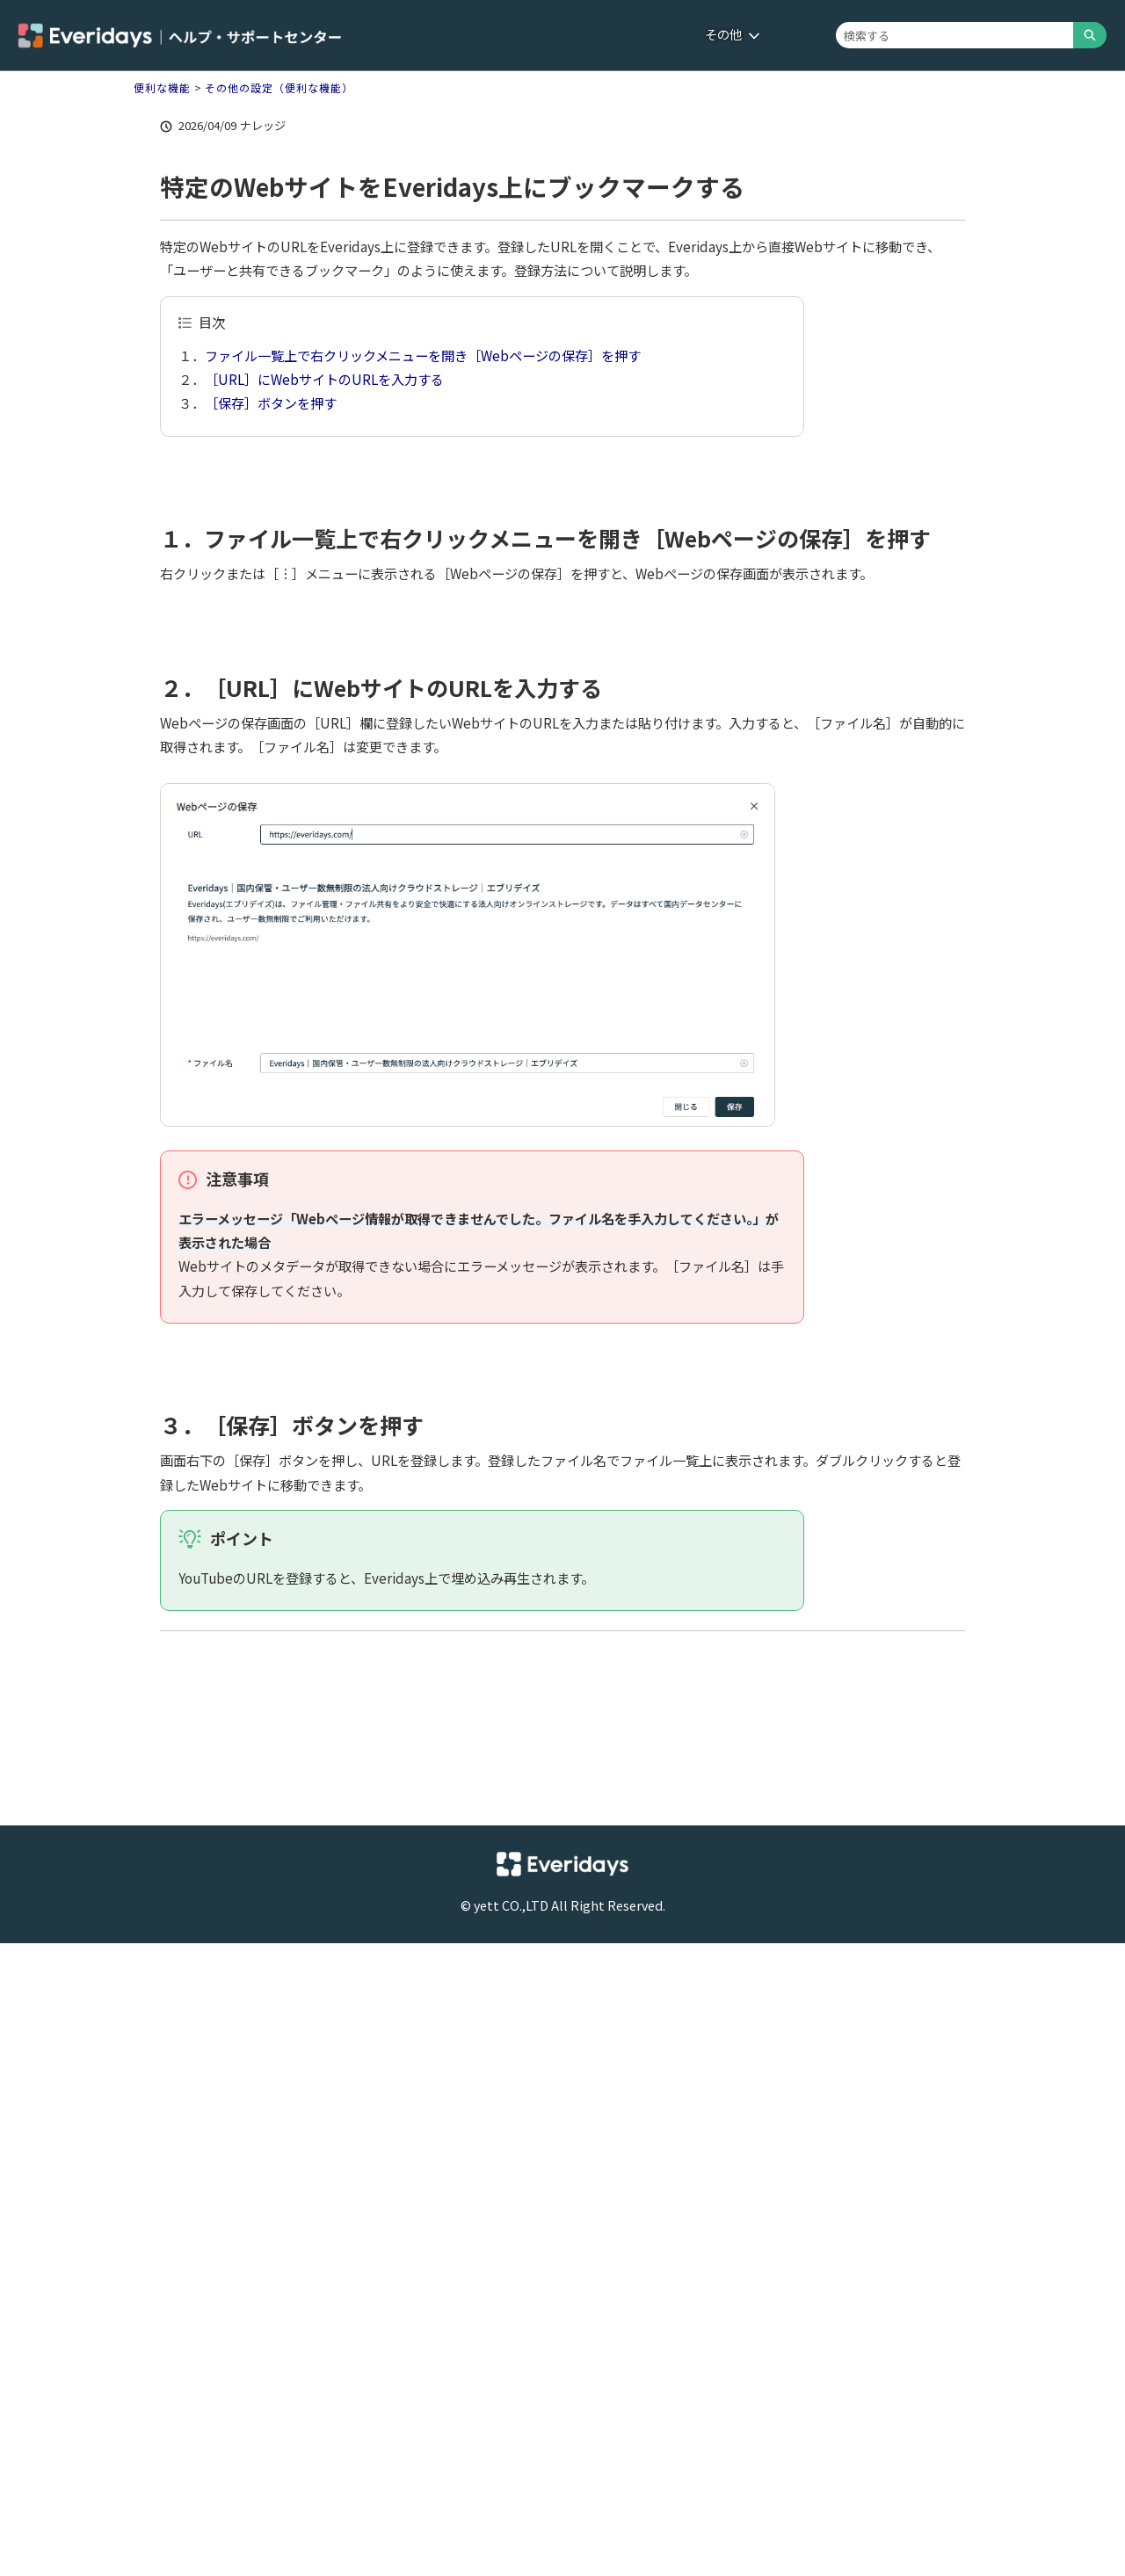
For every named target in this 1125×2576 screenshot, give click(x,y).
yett (486, 1905)
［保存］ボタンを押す (271, 402)
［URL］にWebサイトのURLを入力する (324, 378)
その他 (732, 34)
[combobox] (954, 35)
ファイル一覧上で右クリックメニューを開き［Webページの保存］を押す (423, 355)
